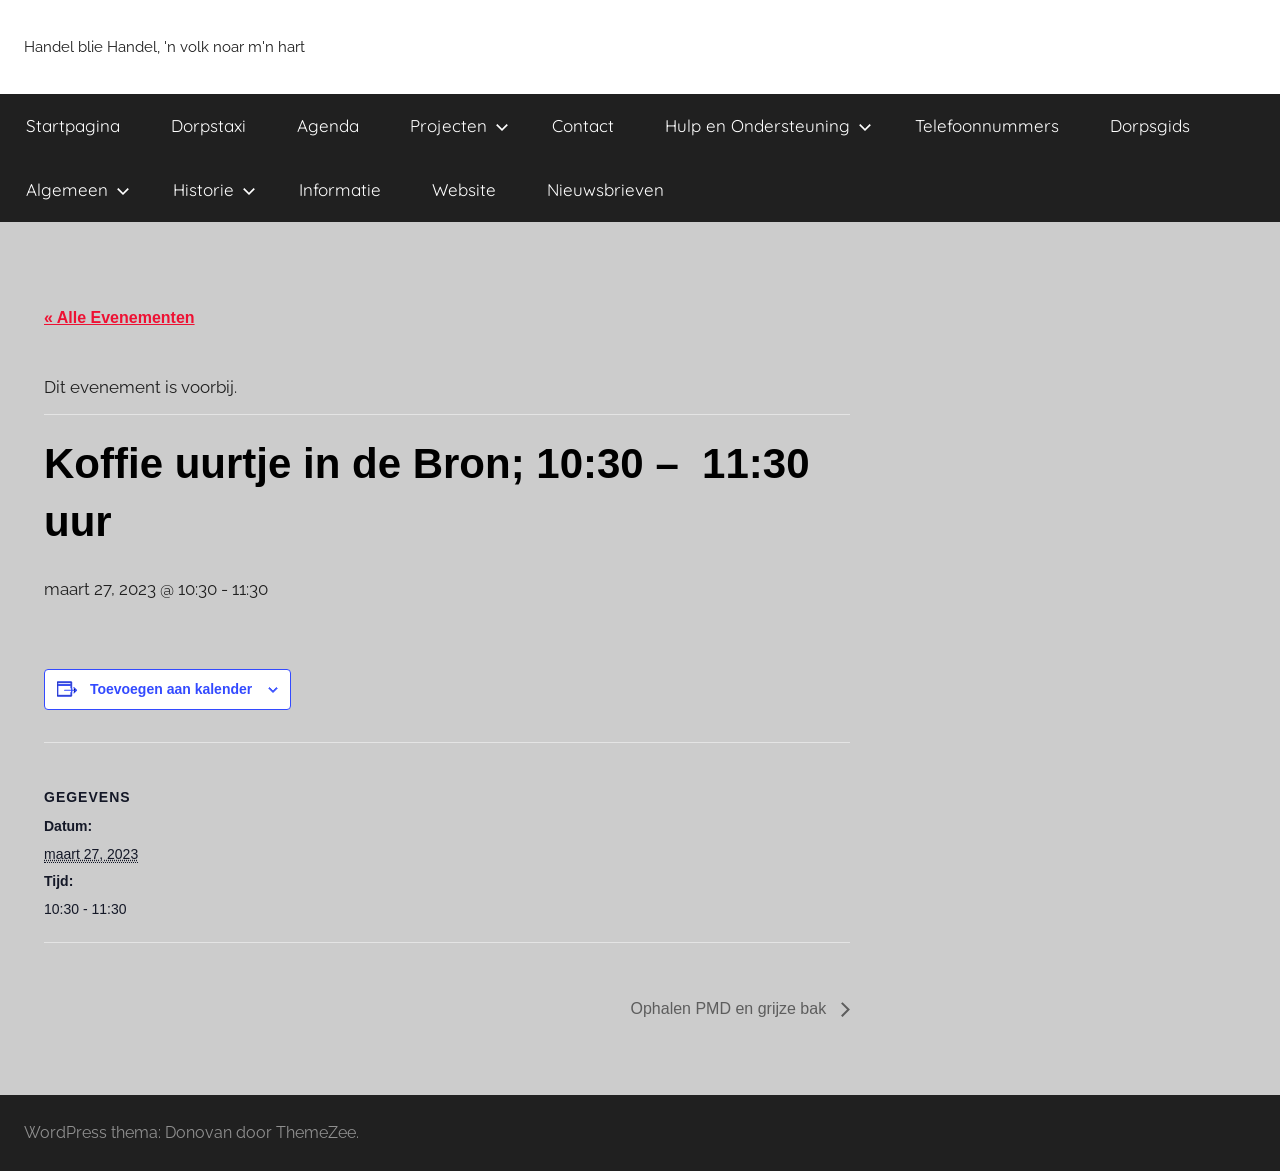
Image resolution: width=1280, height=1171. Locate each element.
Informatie (340, 189)
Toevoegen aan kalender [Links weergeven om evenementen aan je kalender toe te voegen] (171, 689)
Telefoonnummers (987, 125)
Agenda (328, 125)
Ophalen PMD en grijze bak (730, 1008)
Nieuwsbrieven (605, 189)
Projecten (459, 125)
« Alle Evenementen (119, 317)
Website (464, 189)
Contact (583, 125)
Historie (214, 189)
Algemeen (78, 189)
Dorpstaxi (208, 125)
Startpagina (73, 125)
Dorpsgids (1150, 125)
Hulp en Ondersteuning (768, 125)
